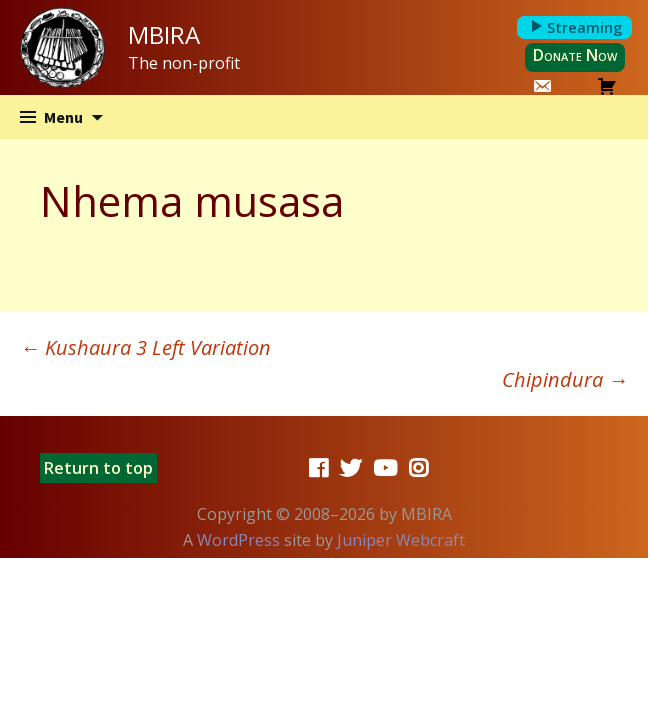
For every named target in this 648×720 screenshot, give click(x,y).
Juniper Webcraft (401, 540)
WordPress (238, 540)
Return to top (98, 468)
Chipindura (565, 379)
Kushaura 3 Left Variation (145, 347)
